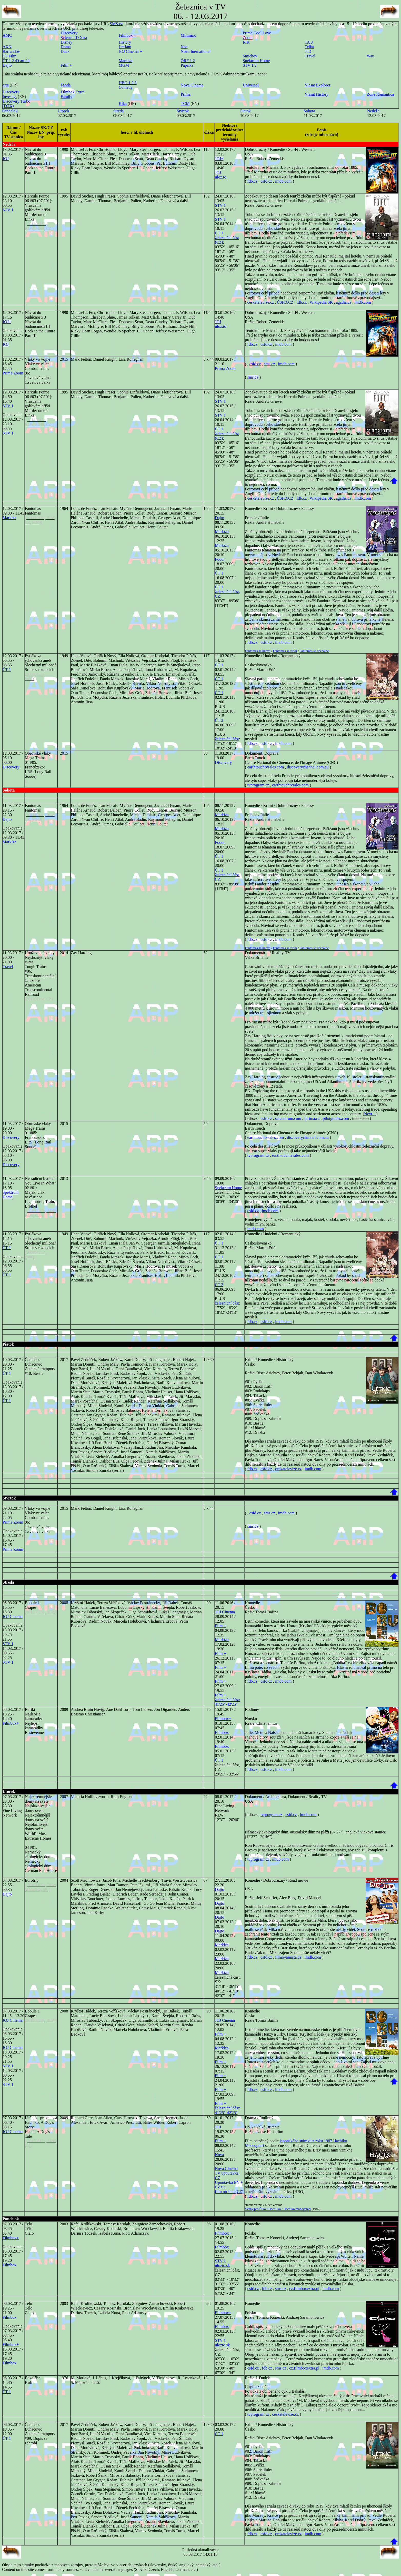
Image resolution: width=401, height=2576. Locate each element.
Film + (66, 65)
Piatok (245, 111)
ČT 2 (219, 720)
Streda (118, 111)
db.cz (253, 1681)
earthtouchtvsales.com (265, 767)
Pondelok (9, 111)
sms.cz (269, 364)
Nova (219, 2155)
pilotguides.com (336, 1118)
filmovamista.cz (288, 1957)
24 (217, 196)
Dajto (7, 65)
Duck (65, 51)
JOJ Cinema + (130, 51)
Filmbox (222, 1732)
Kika (123, 103)
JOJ (6, 158)
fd (298, 302)
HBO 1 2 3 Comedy (128, 85)
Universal (251, 85)
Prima (186, 94)
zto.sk (225, 2265)
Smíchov (250, 56)
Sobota (309, 111)
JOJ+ (219, 158)
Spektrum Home (256, 60)
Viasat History (316, 94)
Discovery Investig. (11, 94)
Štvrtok (183, 111)
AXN (7, 47)
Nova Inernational (195, 51)
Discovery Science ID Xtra (74, 35)
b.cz (303, 302)
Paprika (187, 65)
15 (217, 1709)
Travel (310, 56)
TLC (309, 51)
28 (217, 1616)
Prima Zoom (13, 373)
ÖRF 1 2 (188, 60)
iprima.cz (312, 1118)
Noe (184, 47)
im (356, 302)
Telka (309, 47)
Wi (312, 302)
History (125, 42)
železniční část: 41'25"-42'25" (227, 1701)
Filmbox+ (11, 1723)
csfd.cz (266, 181)
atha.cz (345, 302)
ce (249, 302)
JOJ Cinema (13, 1616)
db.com (365, 302)
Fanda (66, 85)
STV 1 (8, 210)
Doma (66, 47)
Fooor (220, 559)
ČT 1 (219, 233)
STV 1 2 (250, 65)
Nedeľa (373, 111)
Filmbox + (127, 35)
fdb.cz (252, 181)
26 (217, 210)
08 (217, 522)
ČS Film (9, 56)
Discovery (11, 767)
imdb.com (283, 181)
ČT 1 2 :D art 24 (16, 60)
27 (217, 1880)
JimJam (125, 47)
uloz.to (220, 177)
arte (6, 85)
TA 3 (309, 42)
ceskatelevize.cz (288, 1469)
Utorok (63, 111)
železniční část (227, 739)
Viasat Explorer (317, 85)
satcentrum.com (288, 1118)
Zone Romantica (380, 94)
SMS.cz (116, 24)
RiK (246, 42)
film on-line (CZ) (229, 2191)
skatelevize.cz (262, 302)
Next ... (370, 1114)
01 (217, 2118)
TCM (185, 103)
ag (338, 302)
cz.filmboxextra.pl (304, 2288)
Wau (370, 56)
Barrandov (11, 51)
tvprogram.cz (258, 785)
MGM (124, 65)
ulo (217, 2265)
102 (206, 196)
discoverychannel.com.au (308, 767)
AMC (7, 35)
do (39, 149)
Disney (66, 42)
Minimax (188, 35)
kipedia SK (324, 302)
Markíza (125, 60)
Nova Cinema (192, 85)
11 (217, 753)
